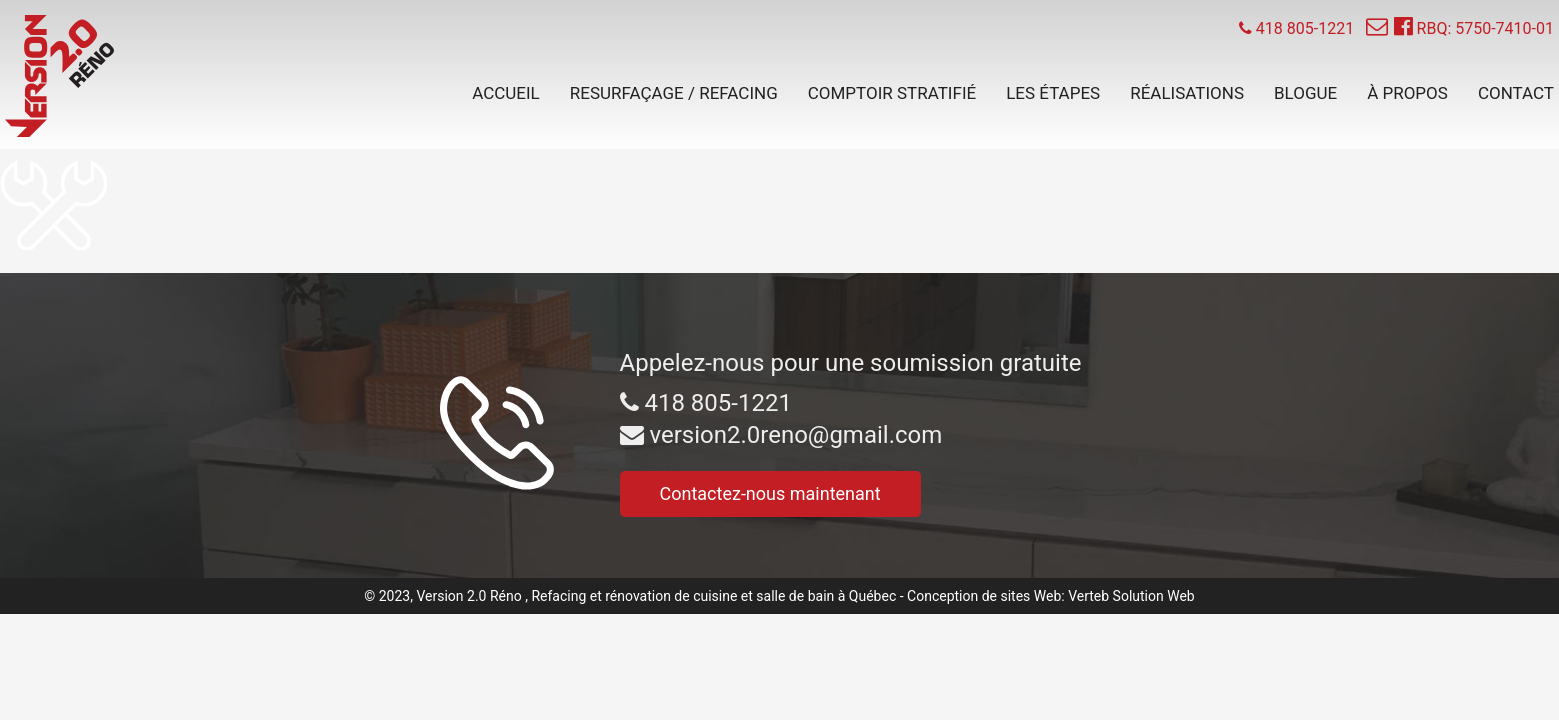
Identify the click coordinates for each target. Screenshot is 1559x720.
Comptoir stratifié (892, 93)
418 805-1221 (706, 403)
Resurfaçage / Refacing (674, 93)
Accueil (506, 93)
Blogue (1305, 93)
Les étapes (1053, 93)
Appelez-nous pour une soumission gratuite (851, 363)
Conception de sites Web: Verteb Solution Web (1051, 596)
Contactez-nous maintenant (770, 493)
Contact (1516, 93)
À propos (1407, 93)
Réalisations (1187, 93)
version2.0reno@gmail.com (781, 435)
